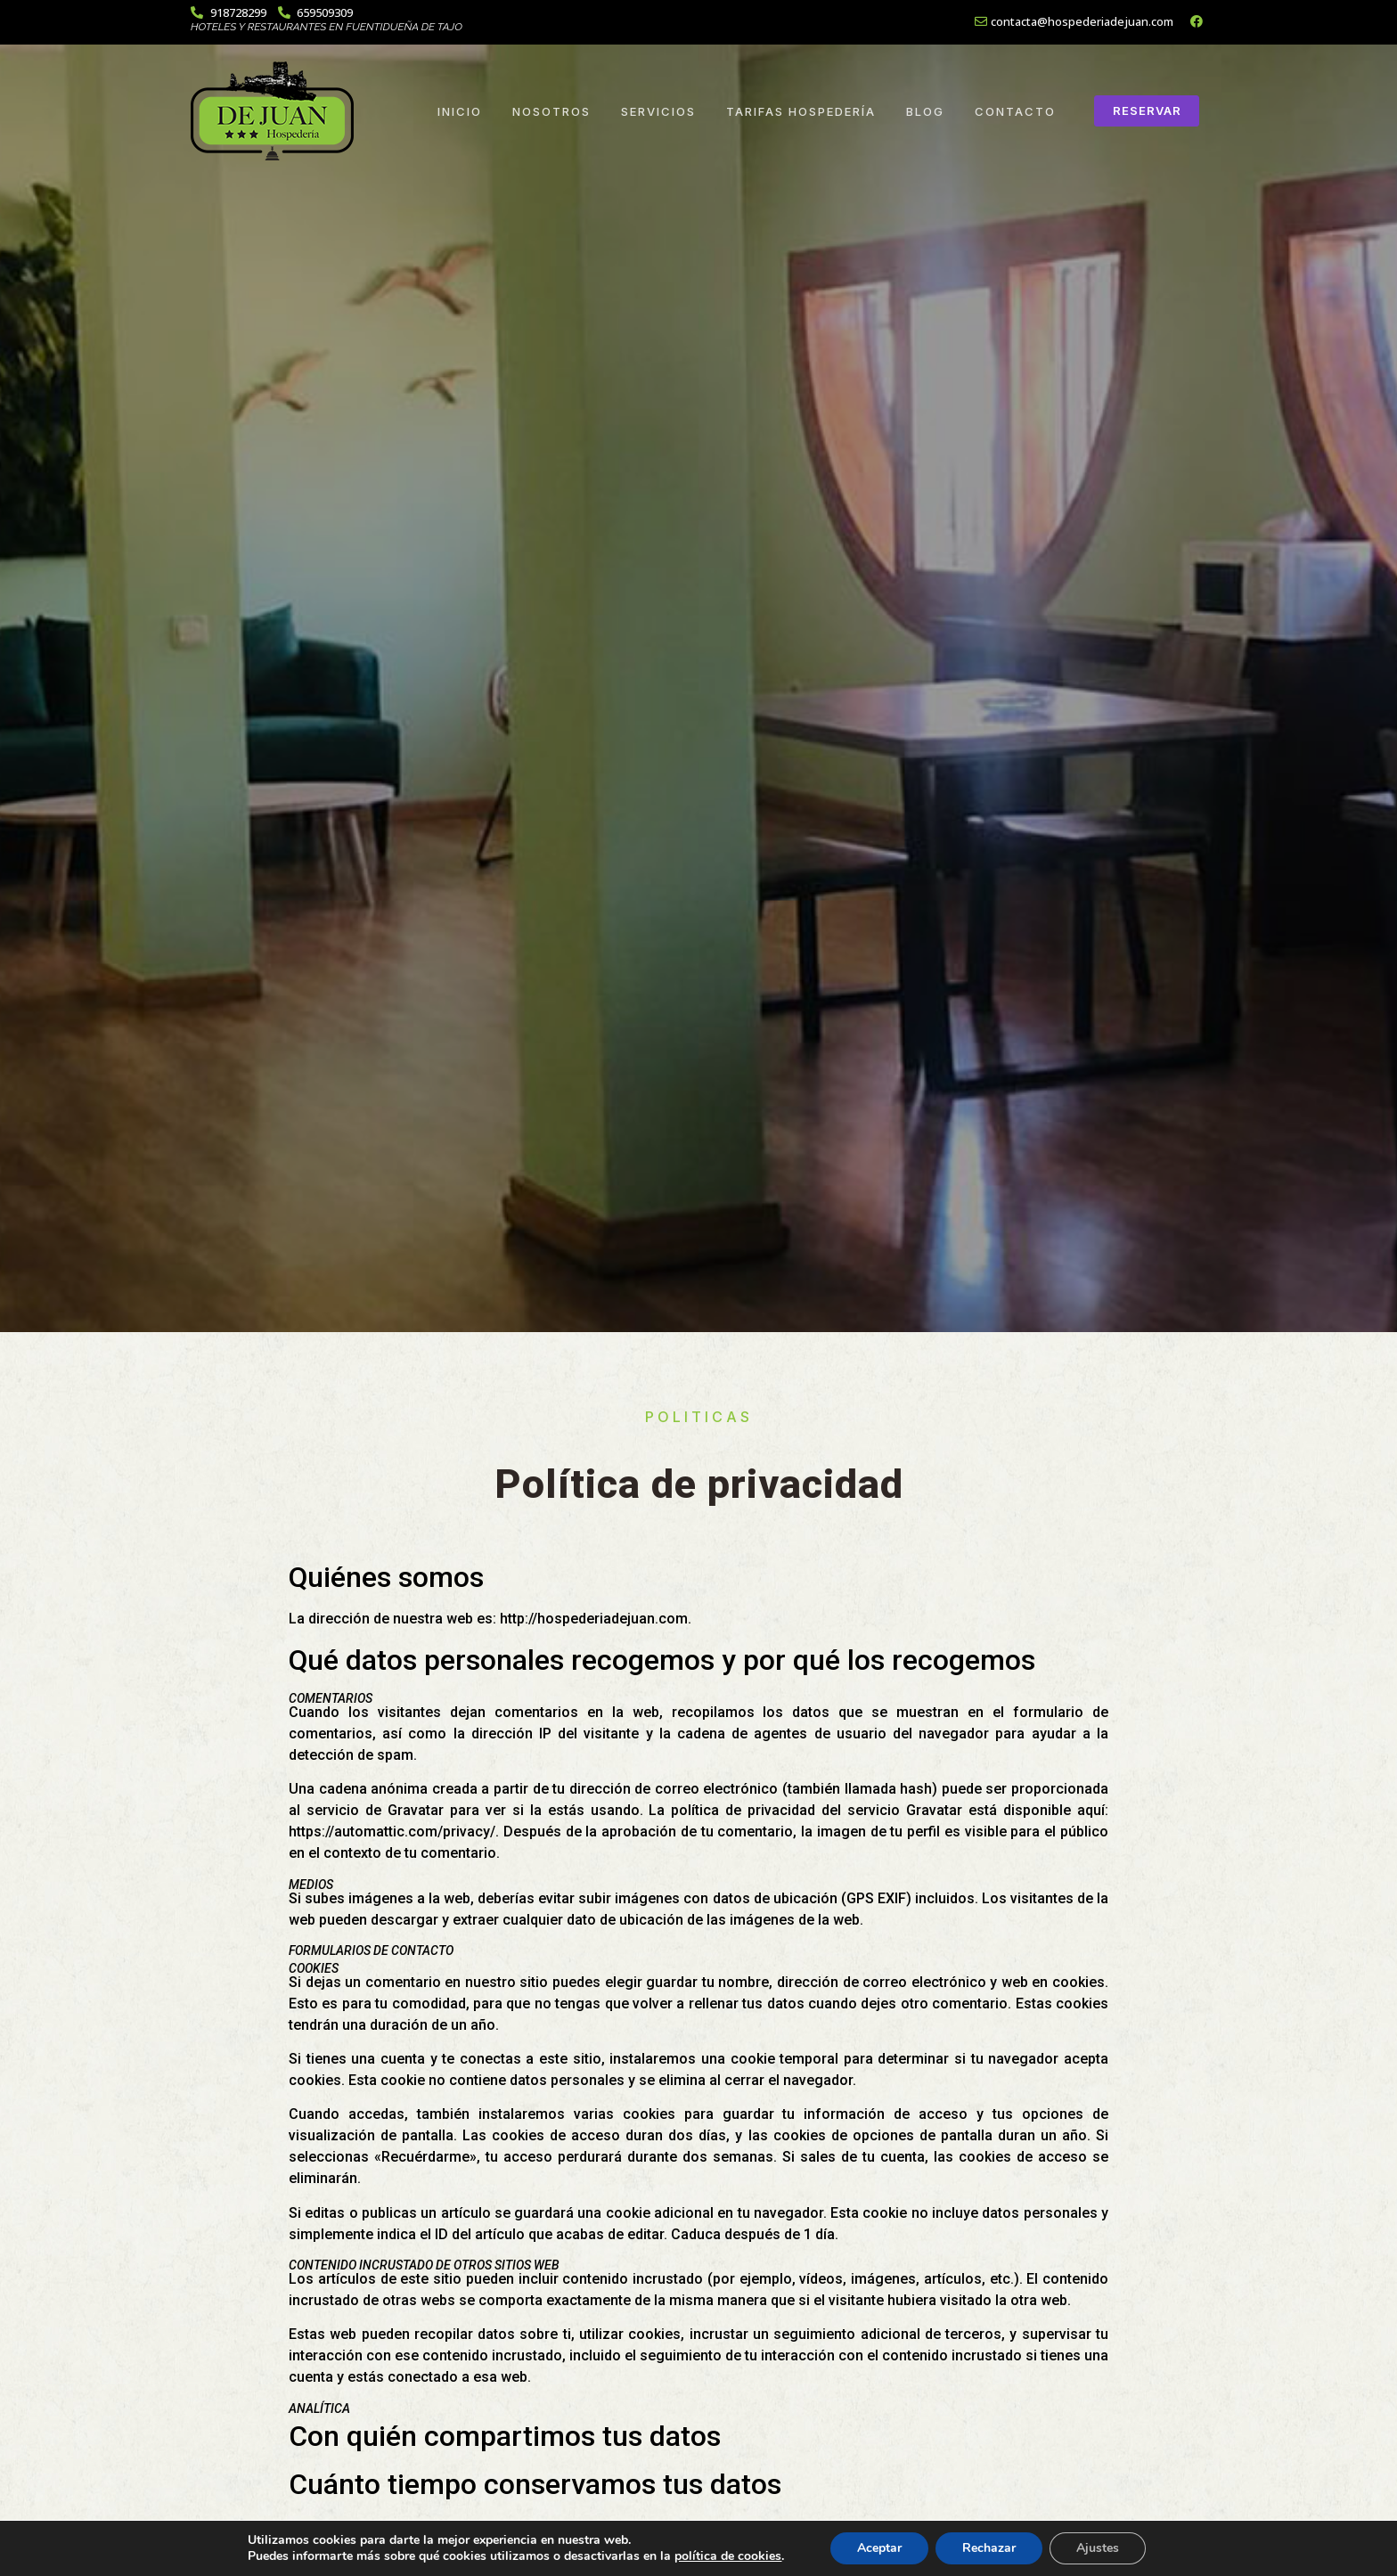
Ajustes (1097, 2547)
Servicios (658, 111)
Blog (925, 111)
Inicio (459, 111)
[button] (1146, 111)
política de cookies (727, 2555)
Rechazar (989, 2547)
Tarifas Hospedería (801, 111)
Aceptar (879, 2547)
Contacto (1015, 111)
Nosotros (551, 111)
